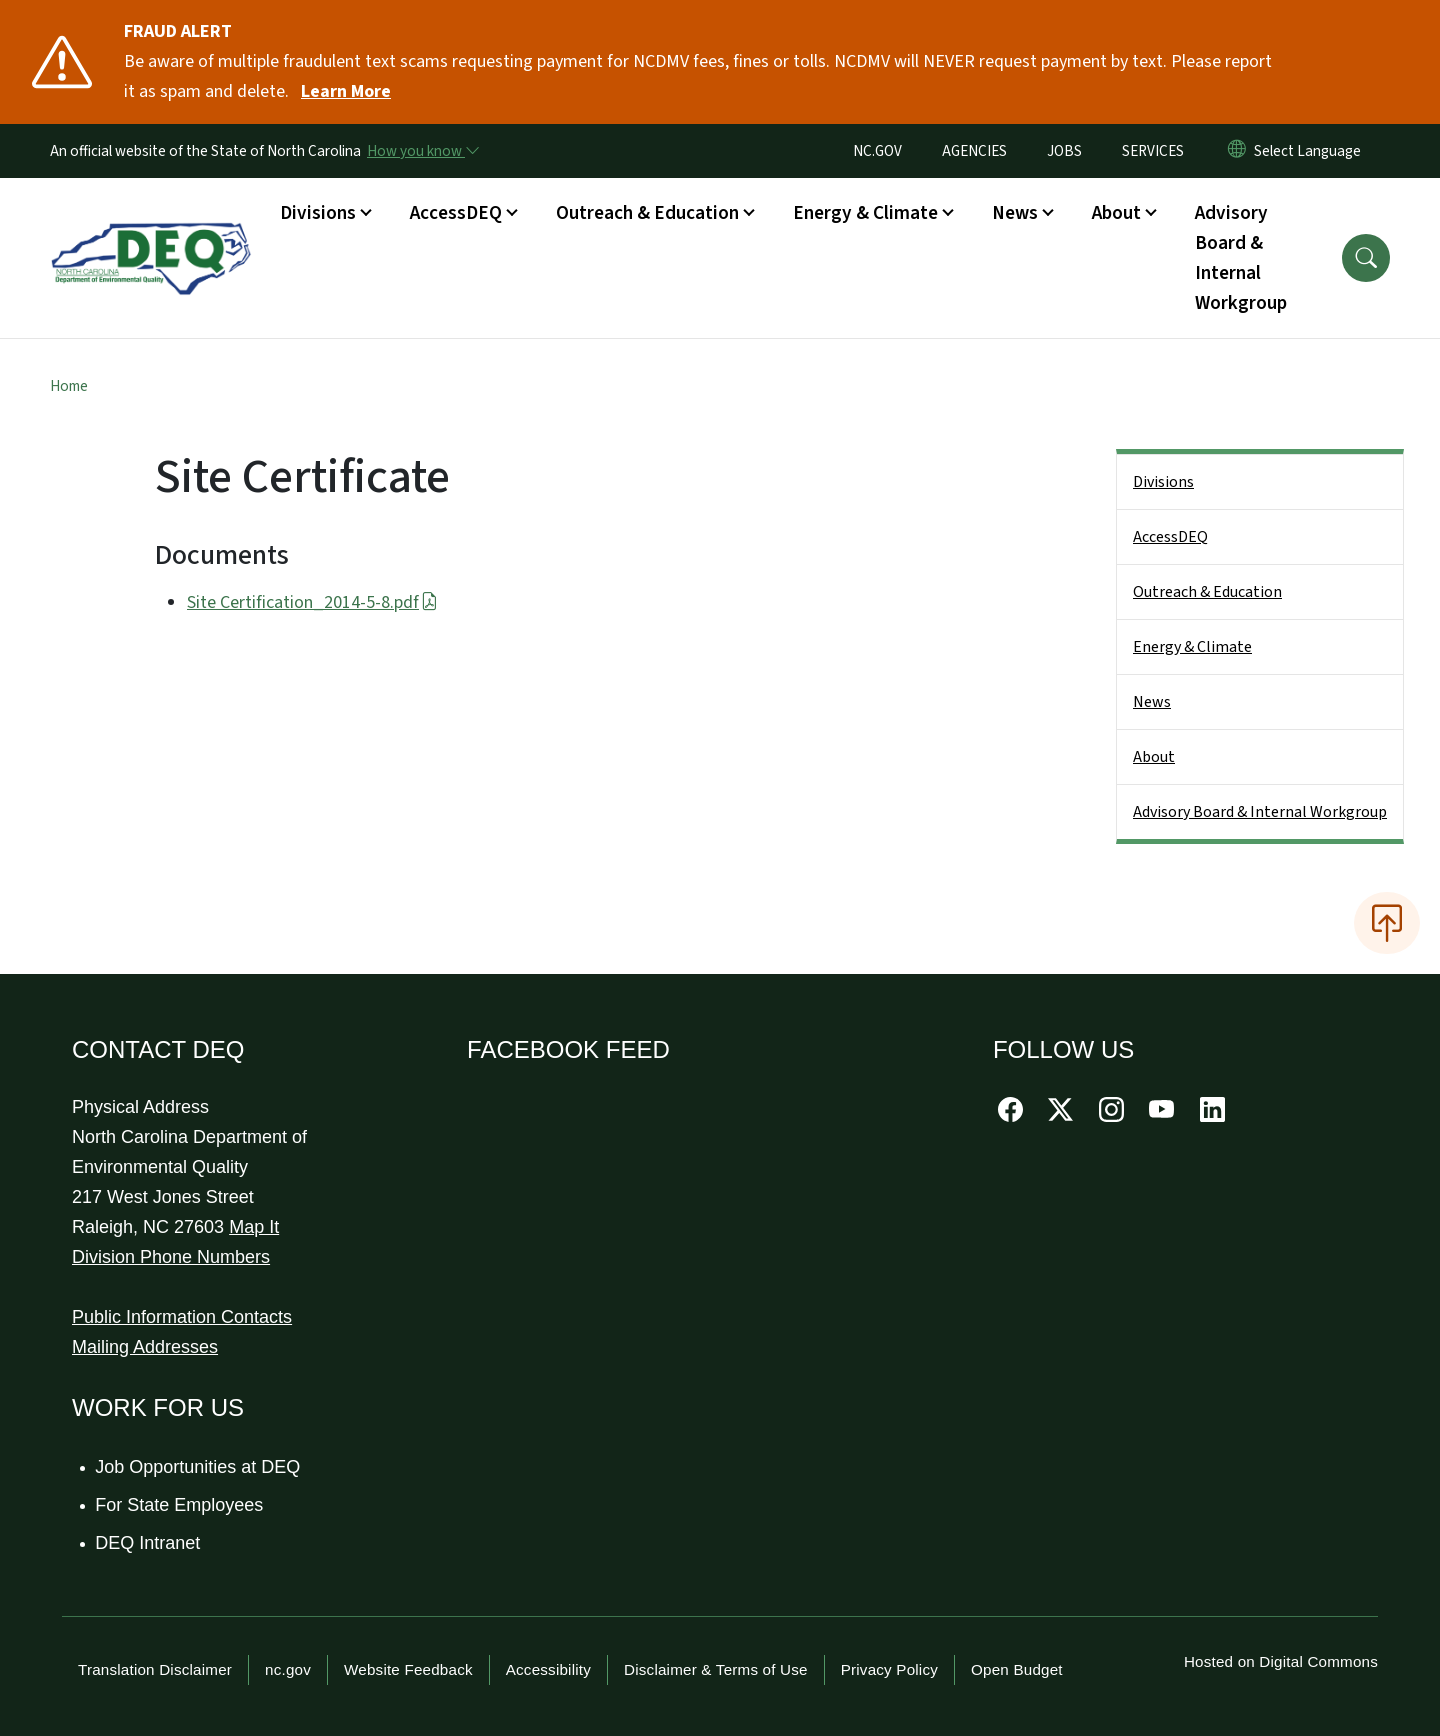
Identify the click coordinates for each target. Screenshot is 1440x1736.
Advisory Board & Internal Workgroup (1241, 258)
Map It (254, 1227)
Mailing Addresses (145, 1347)
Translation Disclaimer (155, 1669)
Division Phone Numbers (171, 1257)
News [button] (1015, 213)
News (1152, 702)
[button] (1366, 258)
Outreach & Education (1207, 592)
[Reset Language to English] (1237, 151)
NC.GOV (877, 151)
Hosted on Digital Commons (1281, 1661)
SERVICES (1153, 151)
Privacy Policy (889, 1669)
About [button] (1116, 213)
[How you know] (422, 151)
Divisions (1163, 482)
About (1154, 757)
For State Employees (180, 1505)
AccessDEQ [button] (456, 213)
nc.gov (288, 1669)
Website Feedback (408, 1669)
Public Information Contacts (182, 1317)
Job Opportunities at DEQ (198, 1467)
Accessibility (548, 1669)
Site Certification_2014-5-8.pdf (312, 602)
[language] (1311, 151)
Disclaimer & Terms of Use (716, 1669)
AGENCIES (974, 151)
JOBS (1064, 151)
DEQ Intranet (148, 1543)
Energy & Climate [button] (865, 213)
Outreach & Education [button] (647, 213)
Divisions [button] (318, 213)
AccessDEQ (1170, 537)
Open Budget (1017, 1669)
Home (69, 386)
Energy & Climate (1192, 647)
